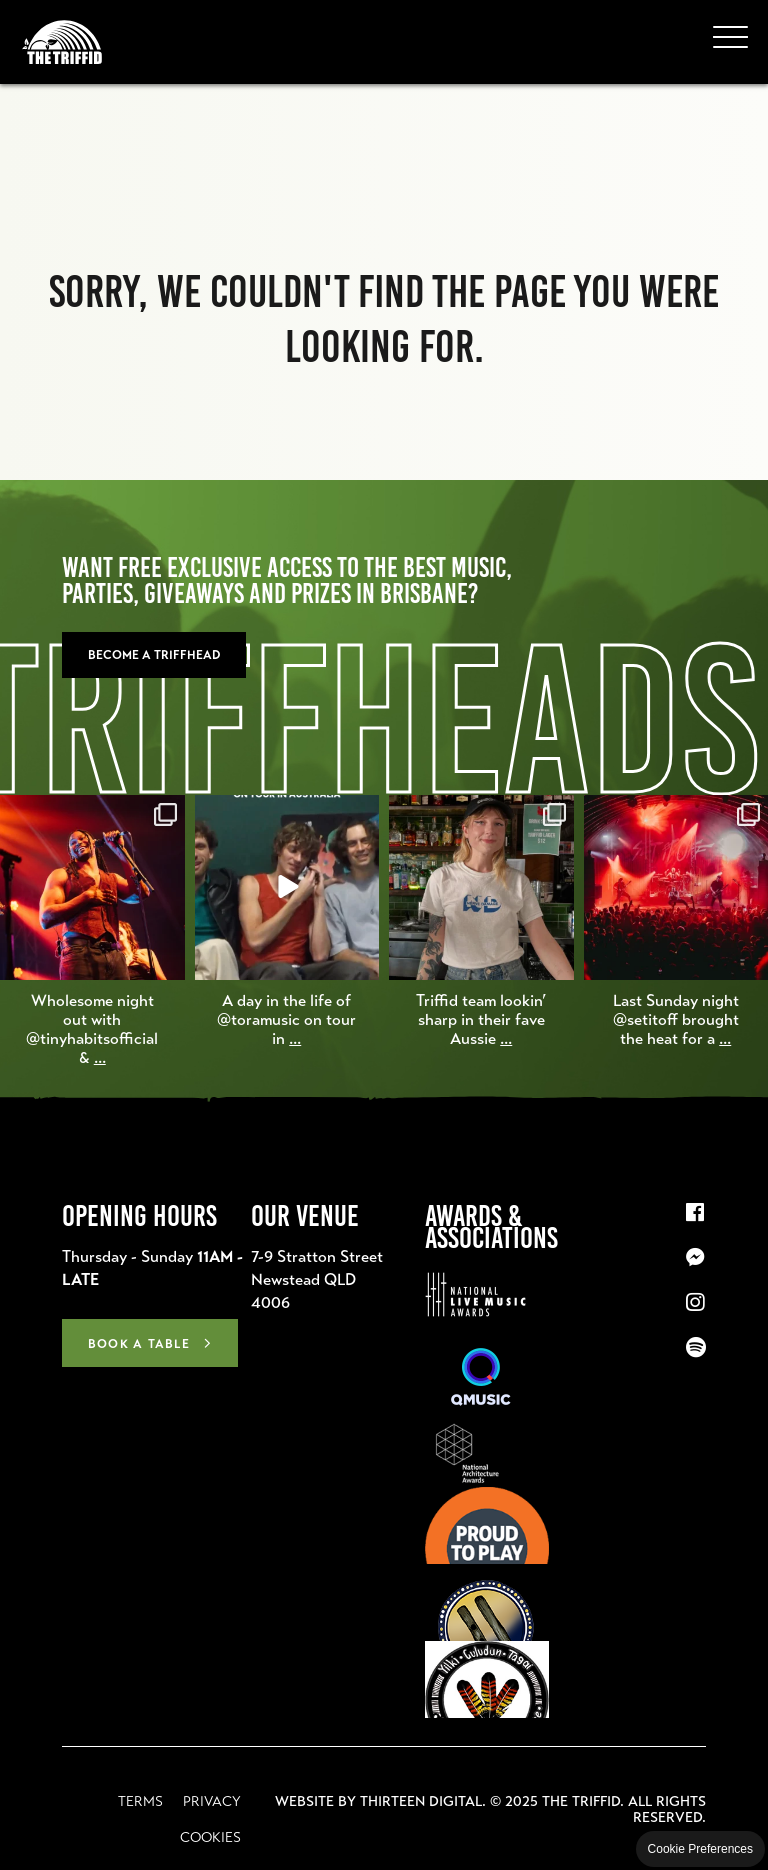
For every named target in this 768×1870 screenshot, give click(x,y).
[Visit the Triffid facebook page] (696, 1213)
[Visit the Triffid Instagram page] (696, 1303)
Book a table (139, 1344)
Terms (140, 1801)
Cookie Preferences (700, 1849)
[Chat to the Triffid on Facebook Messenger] (696, 1258)
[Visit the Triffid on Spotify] (696, 1348)
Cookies (210, 1837)
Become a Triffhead (154, 655)
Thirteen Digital (421, 1801)
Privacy (212, 1801)
